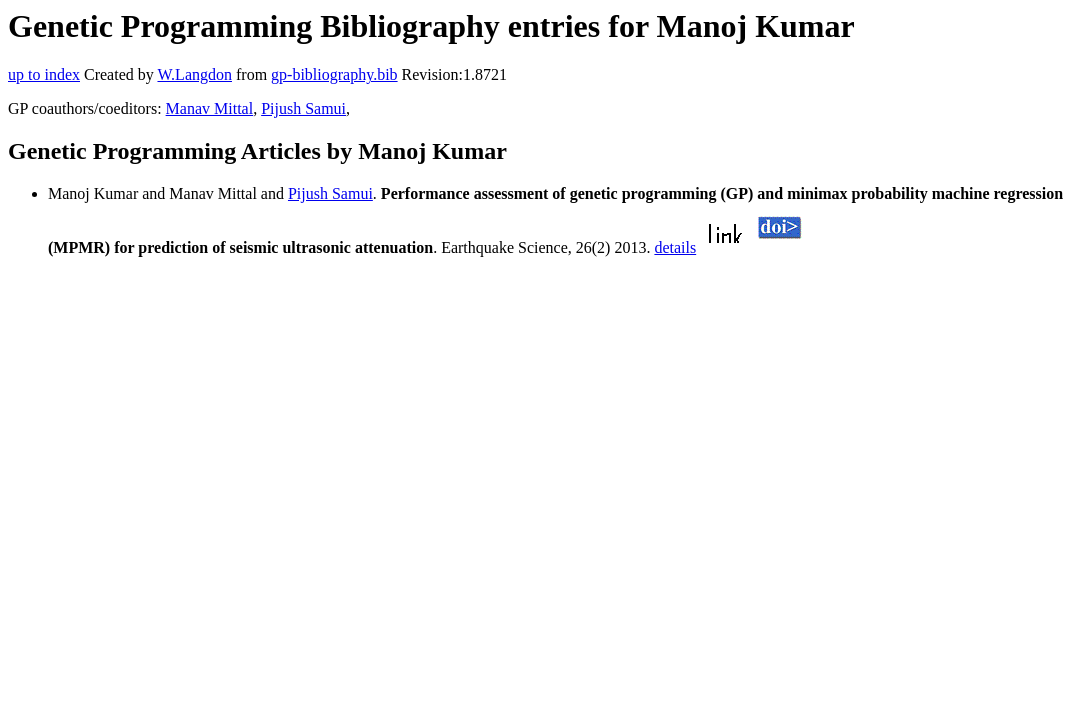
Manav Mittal (210, 108)
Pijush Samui (303, 108)
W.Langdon (194, 74)
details (675, 247)
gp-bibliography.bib (334, 74)
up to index (44, 74)
